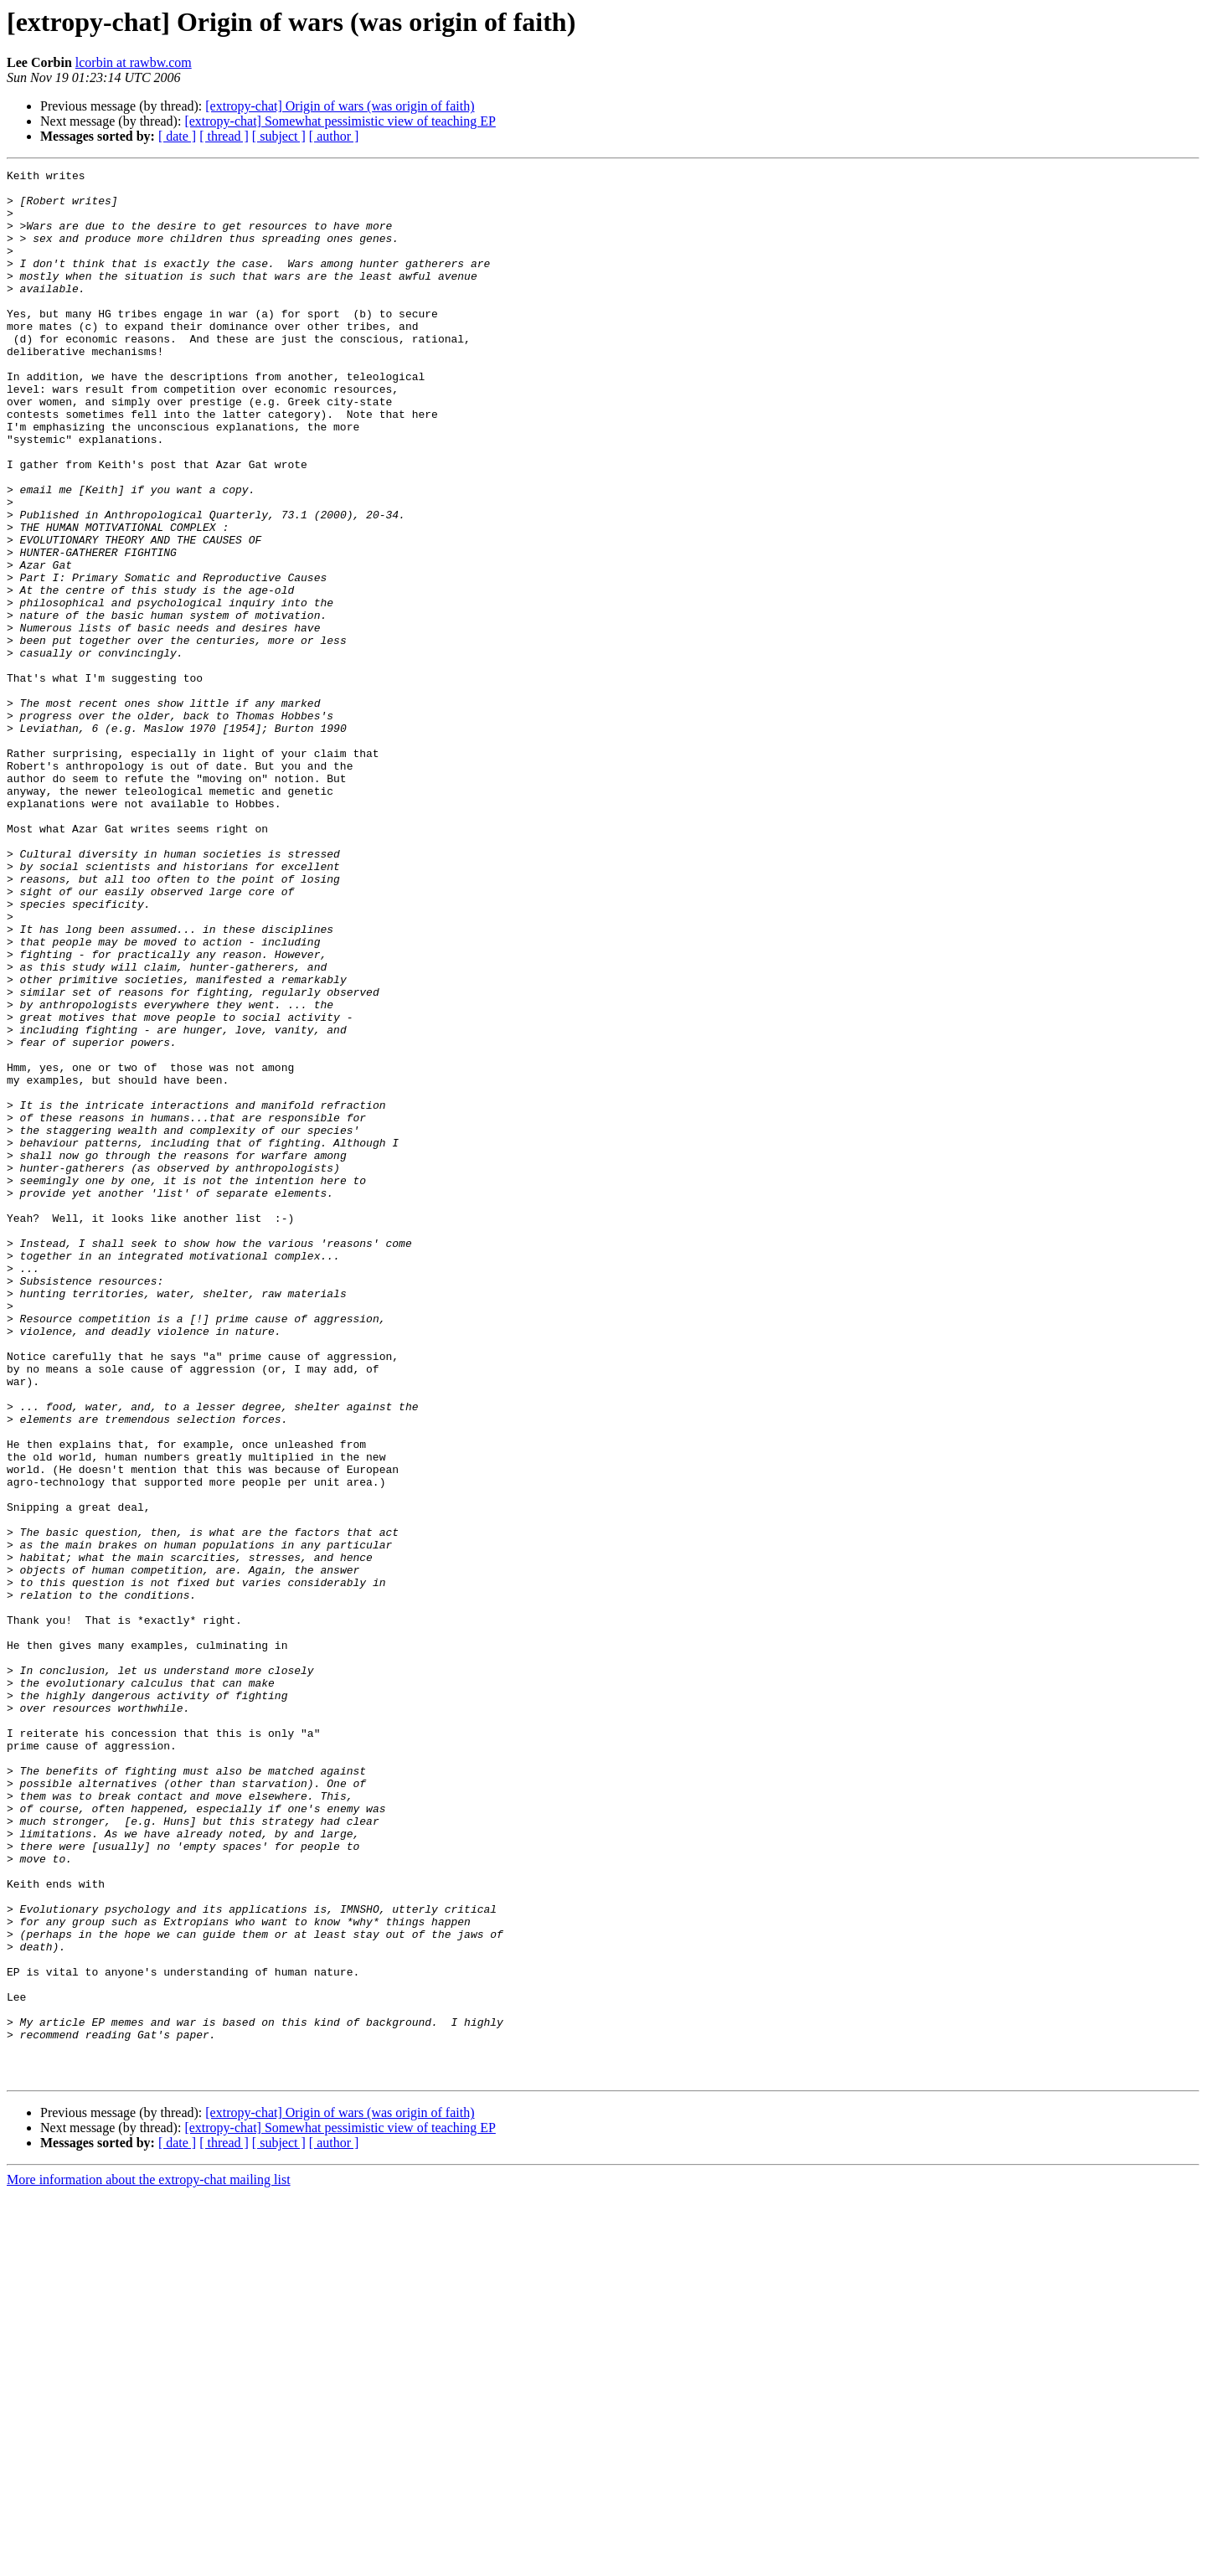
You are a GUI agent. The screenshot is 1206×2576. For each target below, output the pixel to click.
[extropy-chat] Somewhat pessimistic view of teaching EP (339, 121)
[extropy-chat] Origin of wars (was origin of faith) (339, 106)
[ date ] (177, 136)
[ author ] (334, 136)
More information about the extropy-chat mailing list (149, 2561)
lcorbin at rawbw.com (133, 62)
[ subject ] (279, 136)
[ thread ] (224, 136)
